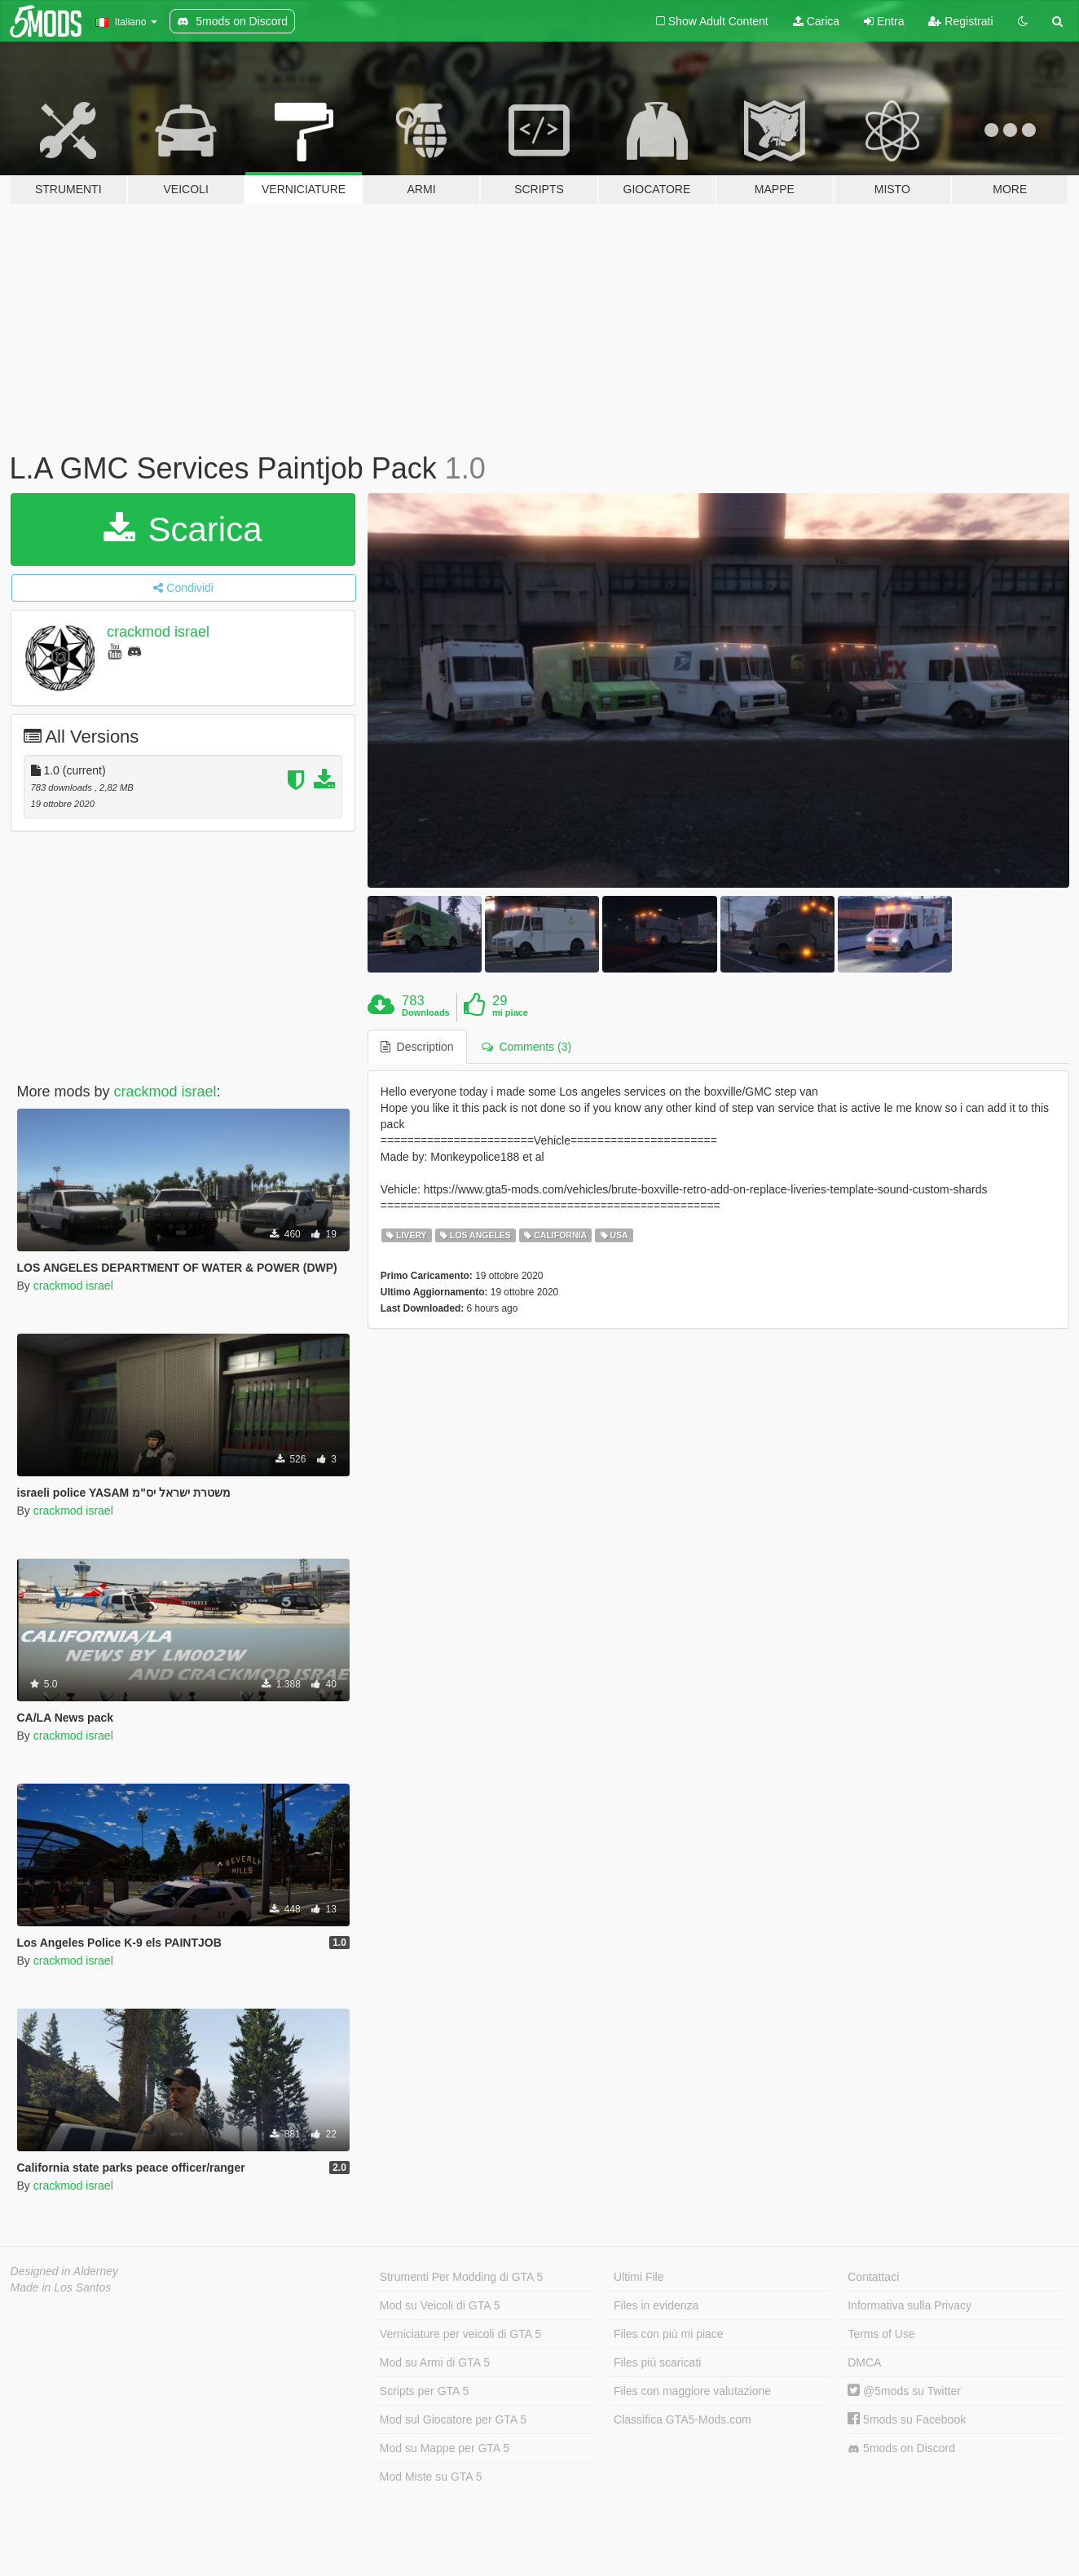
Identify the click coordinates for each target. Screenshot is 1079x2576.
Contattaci (873, 2276)
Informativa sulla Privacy (909, 2305)
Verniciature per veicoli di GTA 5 (460, 2333)
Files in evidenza (656, 2305)
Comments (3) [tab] (526, 1046)
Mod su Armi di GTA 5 (435, 2362)
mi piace (510, 1012)
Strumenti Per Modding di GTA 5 (462, 2276)
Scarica (182, 529)
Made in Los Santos (61, 2287)
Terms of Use (881, 2333)
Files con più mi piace (669, 2333)
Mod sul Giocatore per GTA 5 (453, 2419)
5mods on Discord (901, 2448)
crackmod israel (158, 632)
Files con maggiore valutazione (692, 2390)
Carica (816, 21)
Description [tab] (417, 1046)
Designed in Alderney (65, 2271)
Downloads (426, 1012)
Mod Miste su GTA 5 (431, 2476)
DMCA (864, 2362)
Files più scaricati (657, 2362)
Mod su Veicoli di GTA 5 (440, 2305)
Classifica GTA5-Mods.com (682, 2419)
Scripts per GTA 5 (424, 2390)
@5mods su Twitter (904, 2391)
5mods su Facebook (907, 2419)
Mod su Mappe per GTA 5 (444, 2448)
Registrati (960, 21)
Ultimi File (638, 2276)
